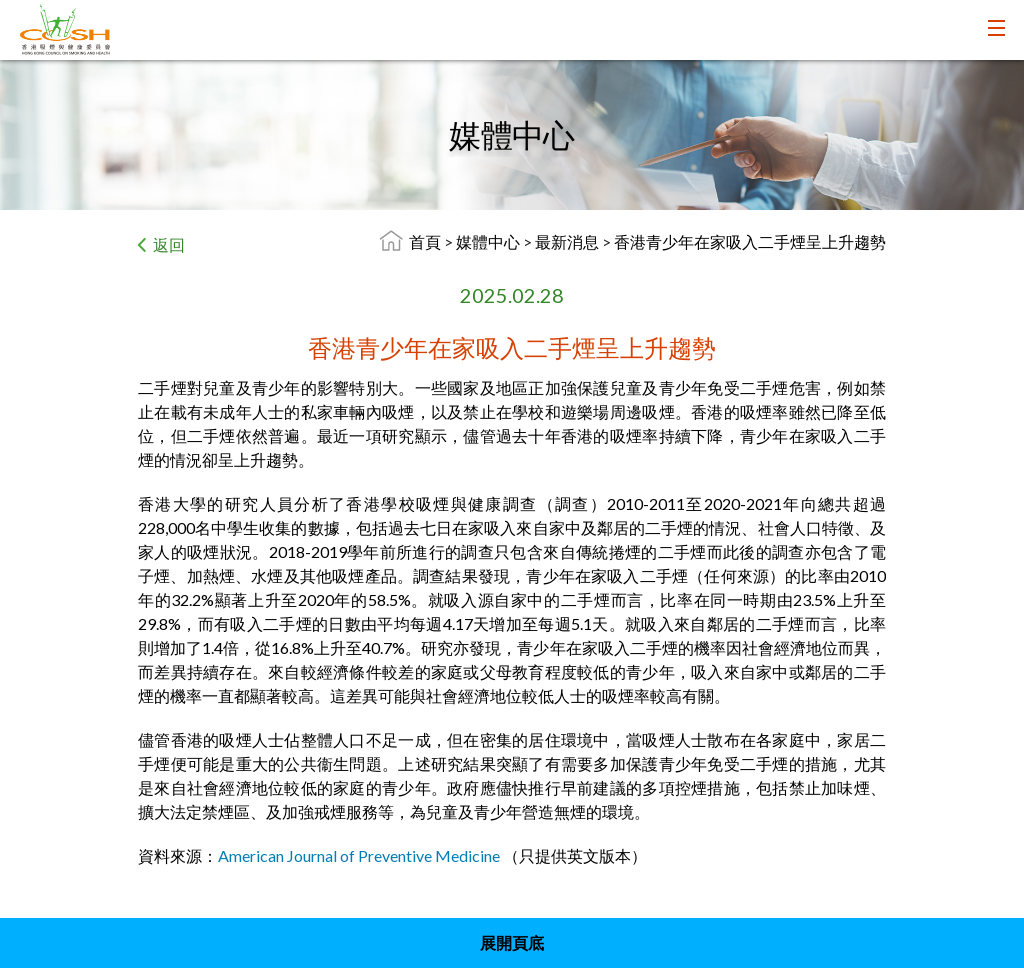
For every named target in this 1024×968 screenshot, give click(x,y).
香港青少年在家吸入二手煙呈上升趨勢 (750, 241)
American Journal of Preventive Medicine (359, 855)
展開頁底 (512, 942)
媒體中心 (489, 241)
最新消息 (568, 241)
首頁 (425, 241)
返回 (169, 244)
